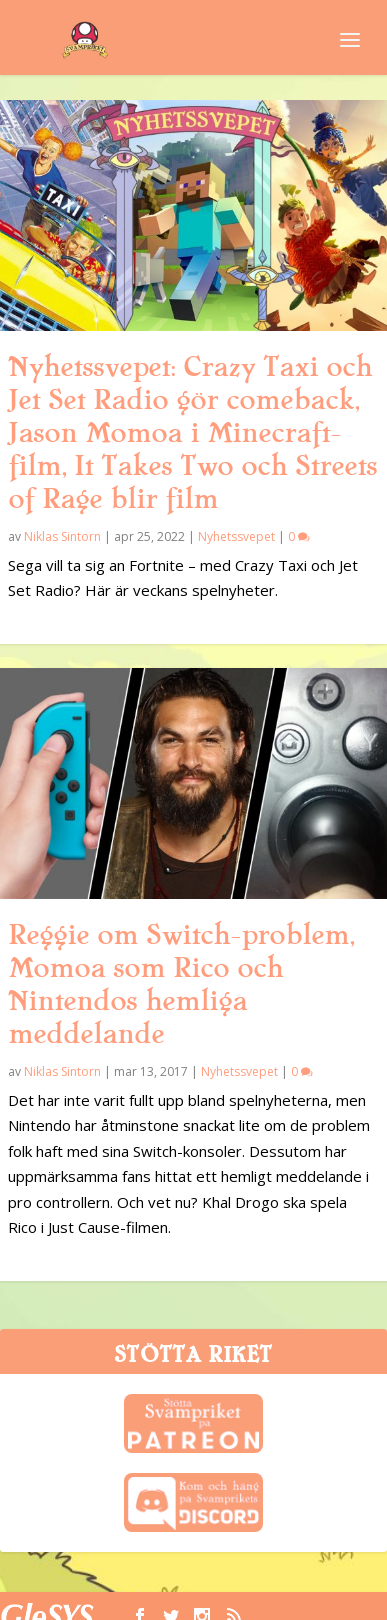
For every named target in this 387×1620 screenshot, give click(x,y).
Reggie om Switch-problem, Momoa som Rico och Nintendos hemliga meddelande (181, 984)
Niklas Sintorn (62, 536)
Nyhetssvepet (236, 536)
